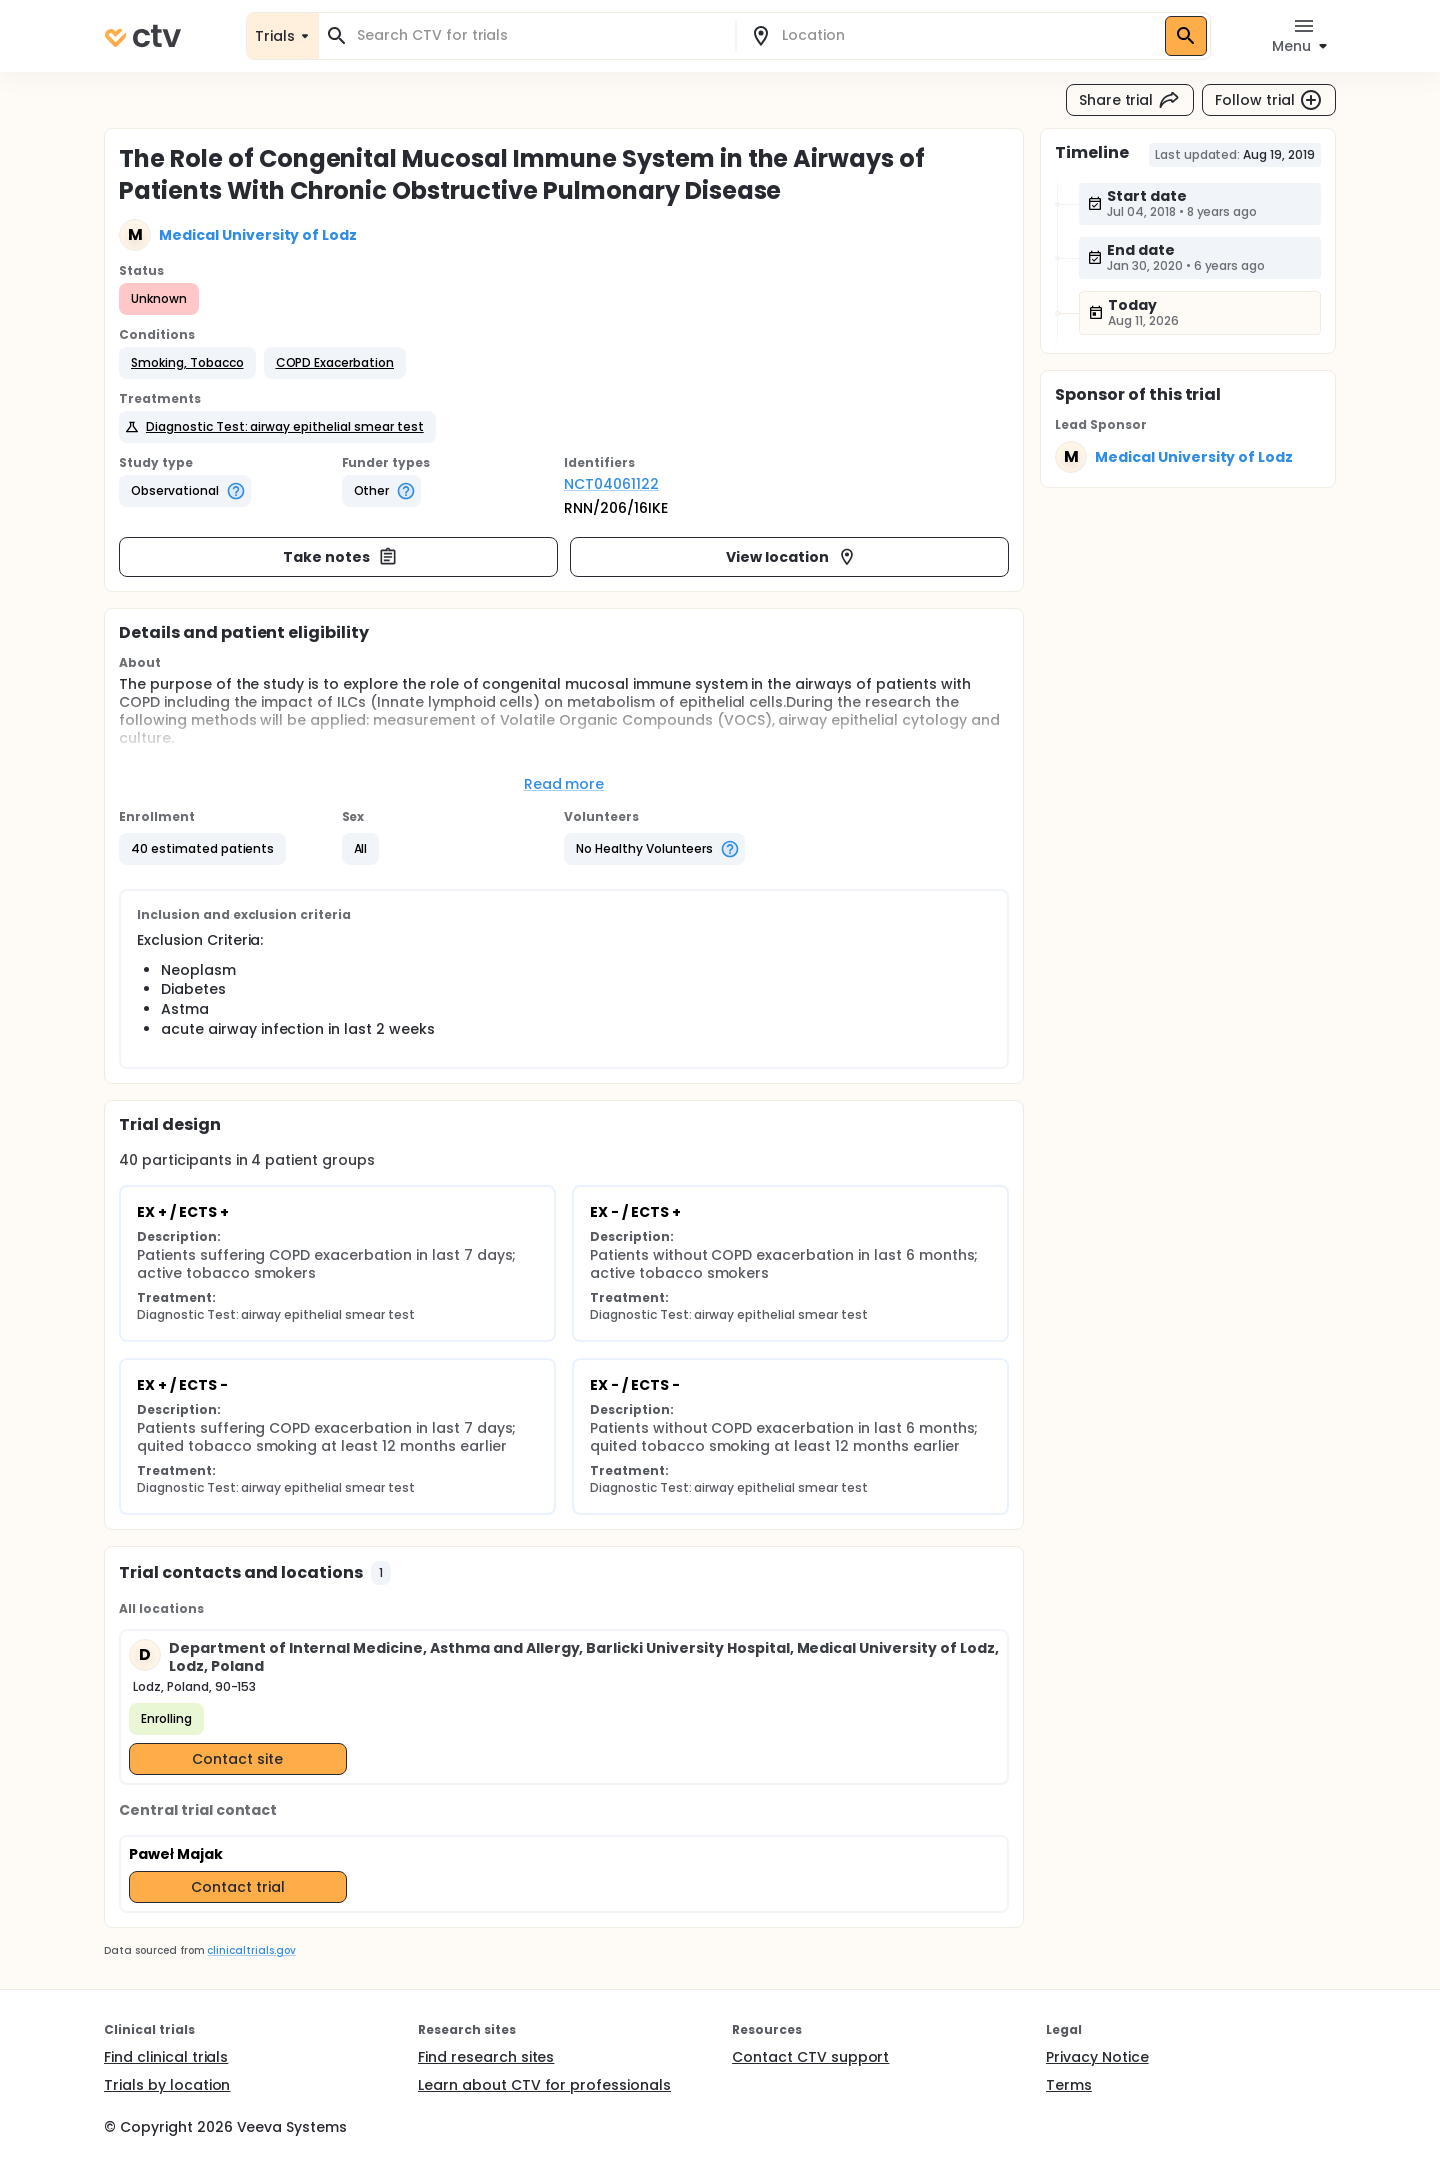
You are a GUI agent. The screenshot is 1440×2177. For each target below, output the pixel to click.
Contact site (237, 1759)
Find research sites (486, 2057)
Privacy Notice (1097, 2057)
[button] (187, 363)
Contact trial (238, 1887)
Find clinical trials (166, 2057)
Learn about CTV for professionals (544, 2085)
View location (791, 557)
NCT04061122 (611, 484)
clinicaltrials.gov (251, 1950)
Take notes (340, 557)
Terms (1069, 2085)
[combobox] (539, 35)
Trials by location (167, 2085)
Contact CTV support (810, 2057)
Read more (564, 784)
